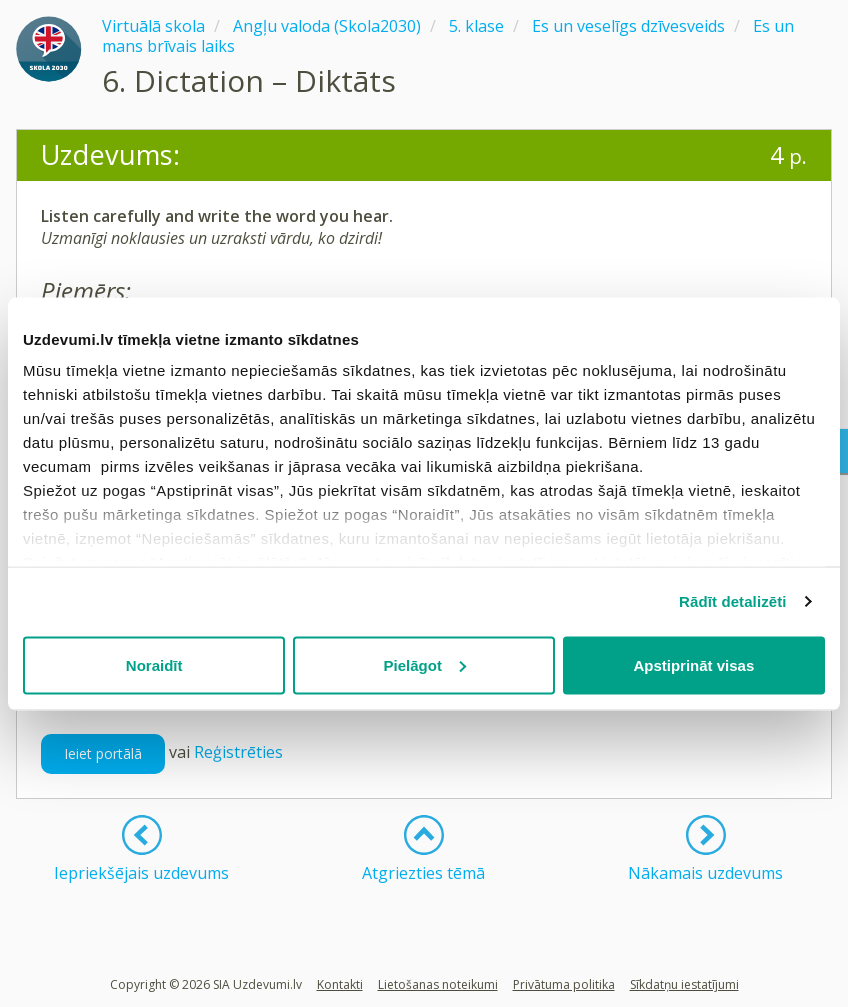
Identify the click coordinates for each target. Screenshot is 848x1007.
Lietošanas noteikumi (438, 984)
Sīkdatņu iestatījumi (684, 984)
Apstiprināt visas (693, 664)
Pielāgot (425, 664)
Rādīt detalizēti (732, 601)
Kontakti (340, 984)
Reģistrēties (238, 752)
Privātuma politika (564, 984)
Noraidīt (154, 664)
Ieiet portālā (103, 753)
